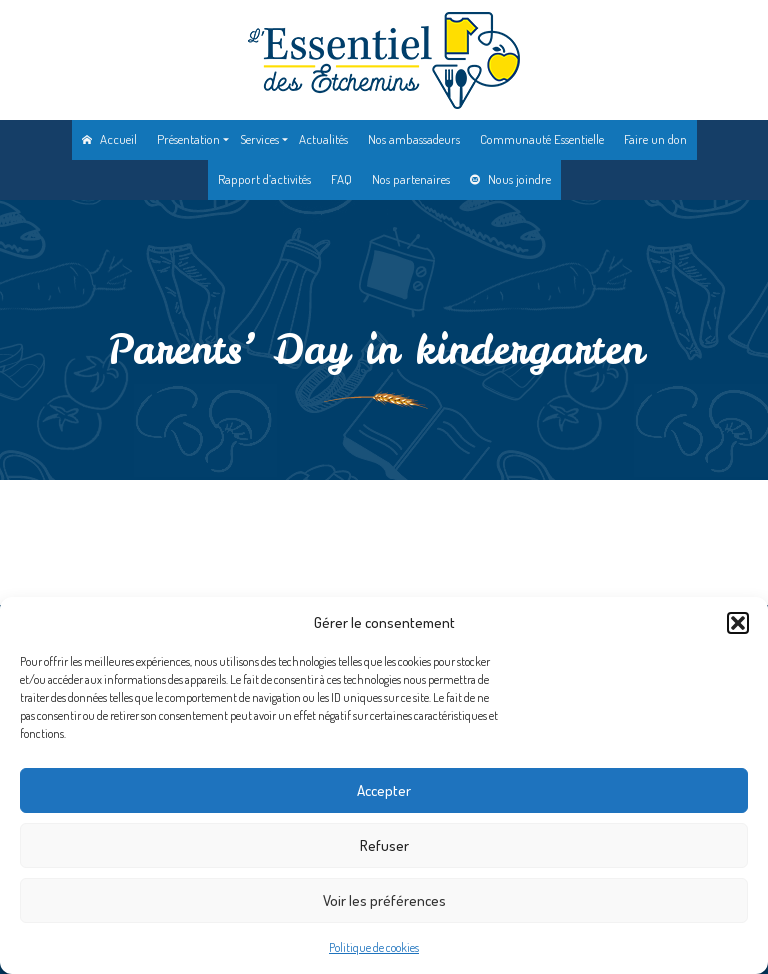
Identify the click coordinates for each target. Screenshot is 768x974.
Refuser (384, 845)
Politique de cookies (374, 947)
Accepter (384, 790)
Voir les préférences (384, 900)
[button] (738, 623)
